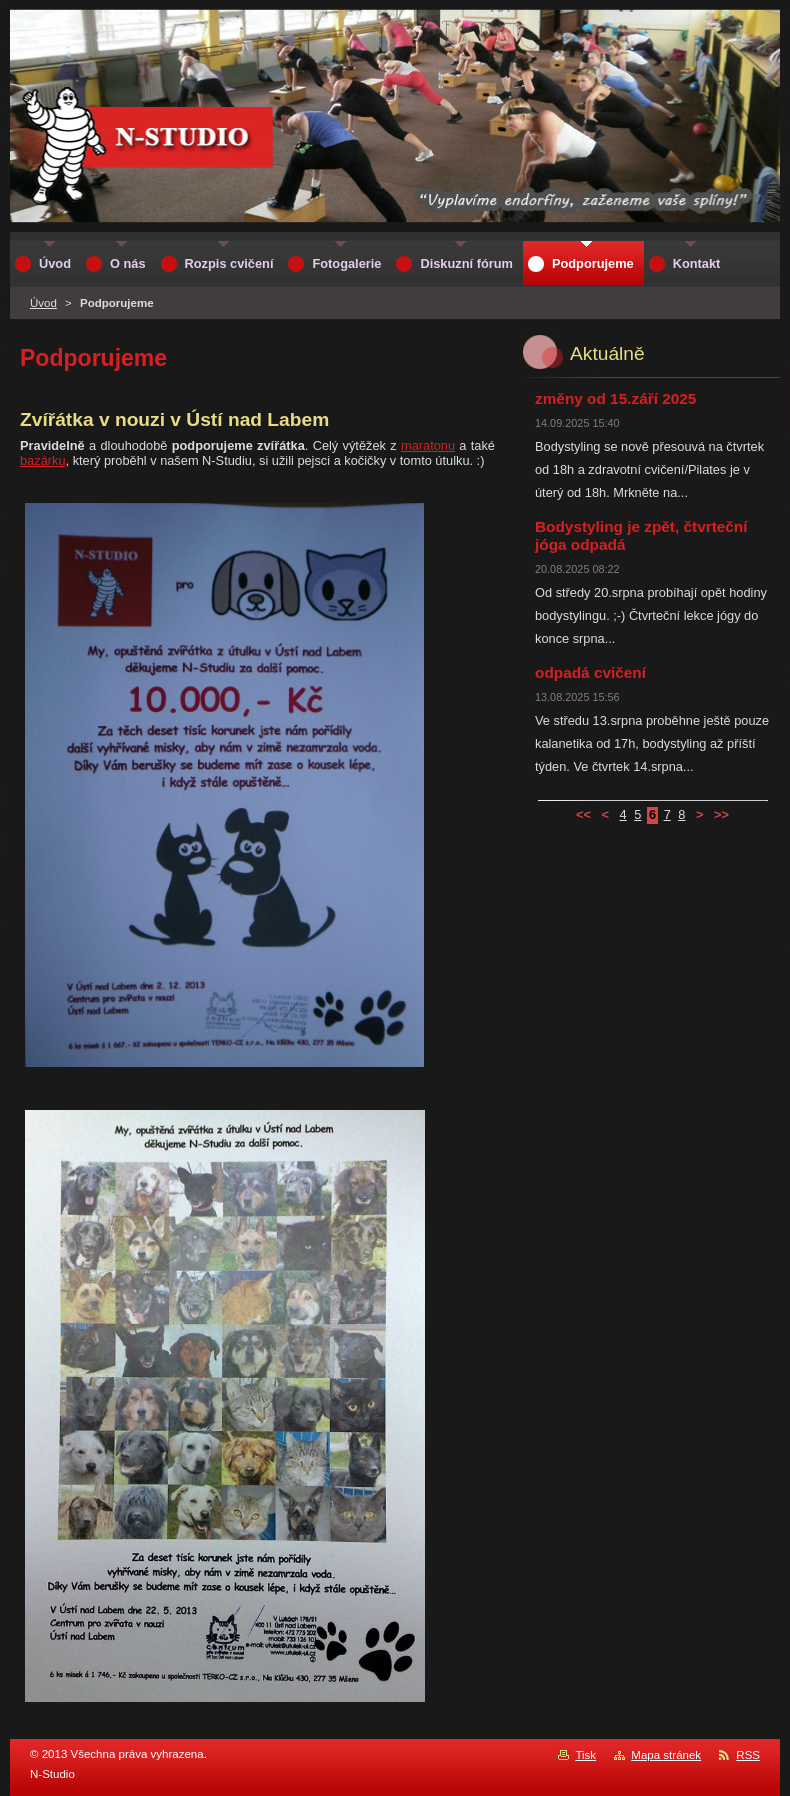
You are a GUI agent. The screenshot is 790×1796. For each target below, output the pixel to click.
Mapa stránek (666, 1755)
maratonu (428, 445)
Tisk (585, 1755)
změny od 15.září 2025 (615, 398)
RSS (748, 1755)
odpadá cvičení (590, 672)
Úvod (43, 303)
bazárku (43, 460)
